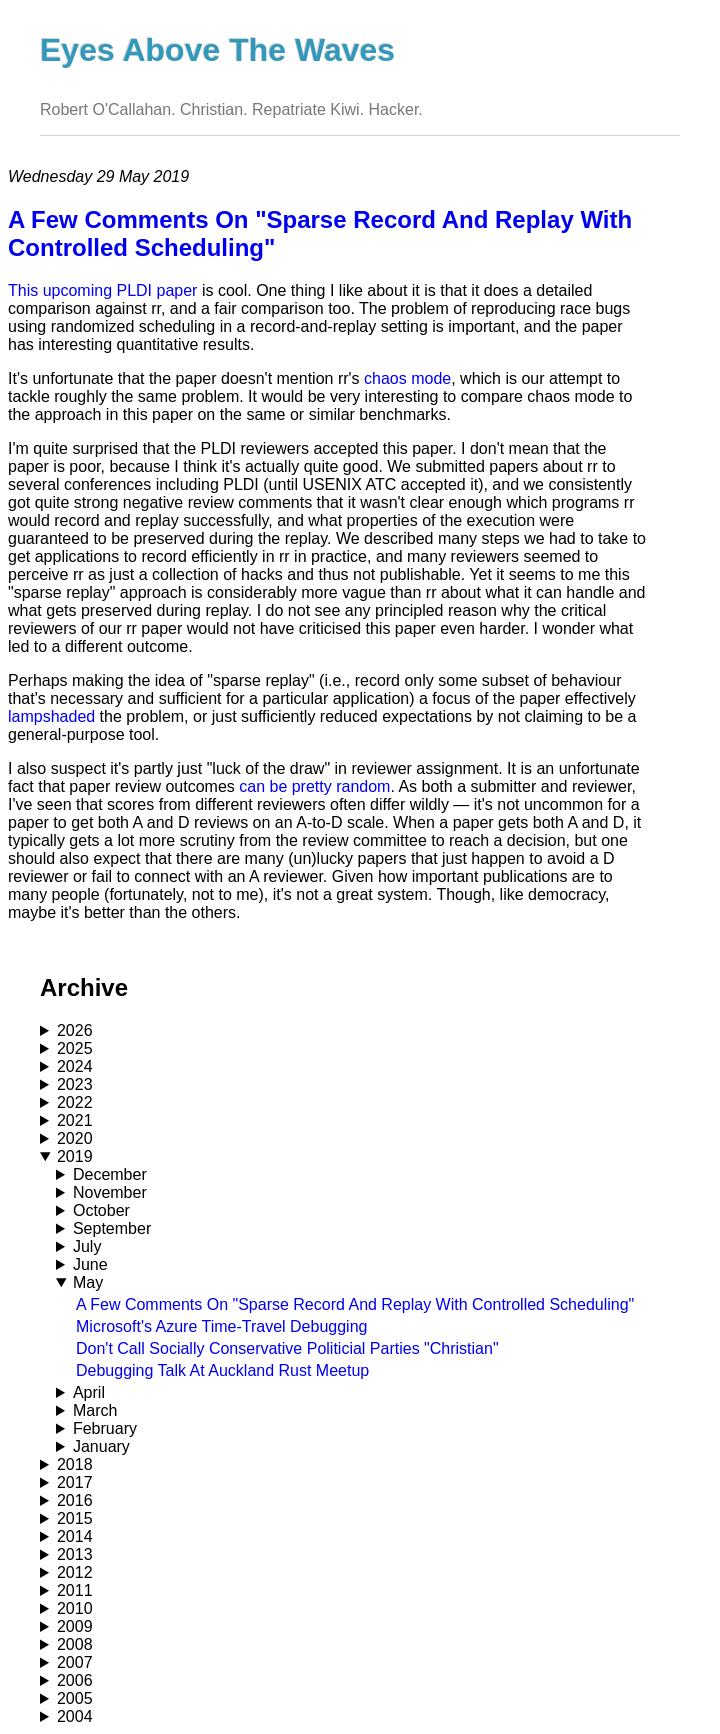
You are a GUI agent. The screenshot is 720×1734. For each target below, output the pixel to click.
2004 (75, 1716)
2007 (75, 1662)
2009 (75, 1626)
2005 (75, 1698)
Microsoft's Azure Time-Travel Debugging (221, 1326)
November (110, 1192)
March (95, 1410)
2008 (75, 1644)
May (88, 1282)
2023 (75, 1084)
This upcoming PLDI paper (102, 290)
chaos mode (407, 378)
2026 (75, 1030)
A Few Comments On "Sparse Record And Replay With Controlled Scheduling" (355, 1304)
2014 (75, 1536)
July (87, 1246)
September (112, 1228)
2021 (75, 1120)
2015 (75, 1518)
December (110, 1174)
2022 (75, 1102)
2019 (75, 1156)
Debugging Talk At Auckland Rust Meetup (222, 1370)
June (90, 1264)
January (101, 1446)
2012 (75, 1572)
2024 (75, 1066)
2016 (75, 1500)
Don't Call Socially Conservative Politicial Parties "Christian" (287, 1348)
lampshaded (51, 716)
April (89, 1392)
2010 (75, 1608)
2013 (75, 1554)
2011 (75, 1590)
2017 (75, 1482)
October (101, 1210)
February (105, 1428)
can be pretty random (314, 786)
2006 (75, 1680)
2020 (75, 1138)
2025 (75, 1048)
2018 (75, 1464)
